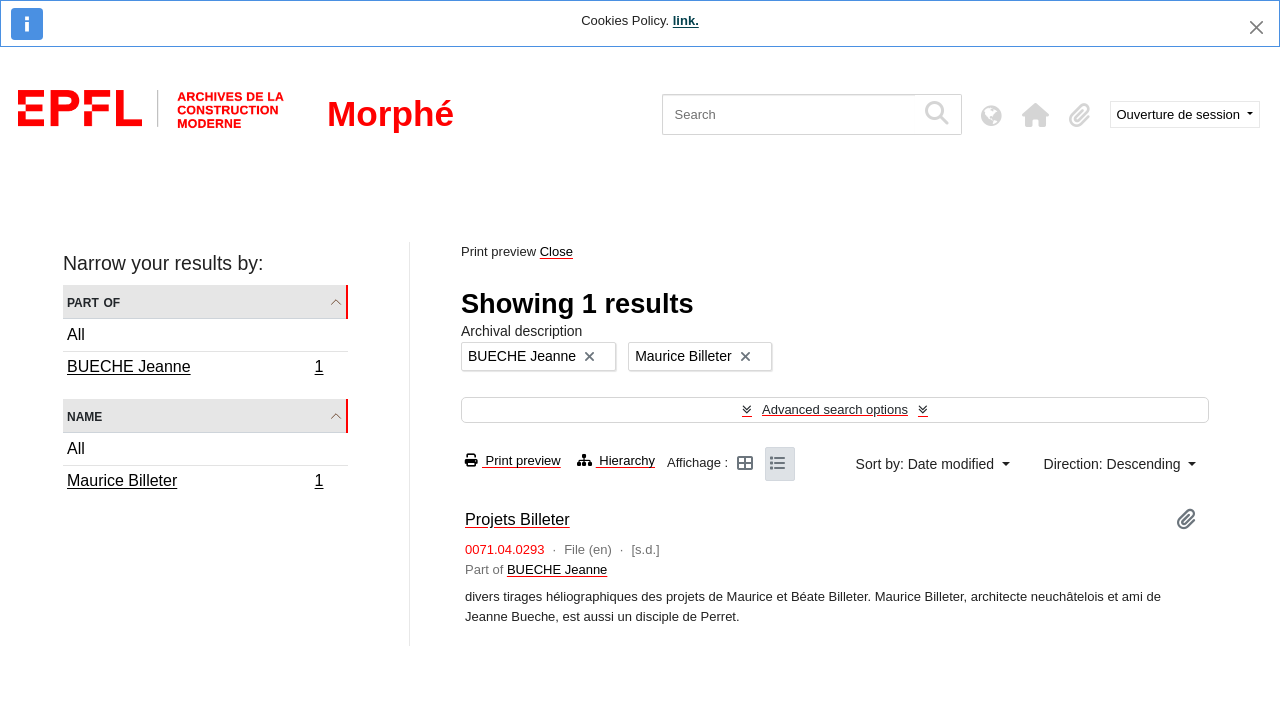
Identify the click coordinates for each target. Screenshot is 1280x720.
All (76, 334)
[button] (1036, 115)
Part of (93, 301)
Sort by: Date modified (927, 464)
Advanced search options (835, 409)
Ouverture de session (1180, 114)
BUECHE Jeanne (195, 369)
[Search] (788, 114)
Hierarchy (616, 460)
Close (556, 251)
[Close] (1256, 27)
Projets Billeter (517, 519)
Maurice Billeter (195, 483)
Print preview (513, 460)
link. (686, 20)
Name (84, 415)
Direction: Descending (1114, 464)
